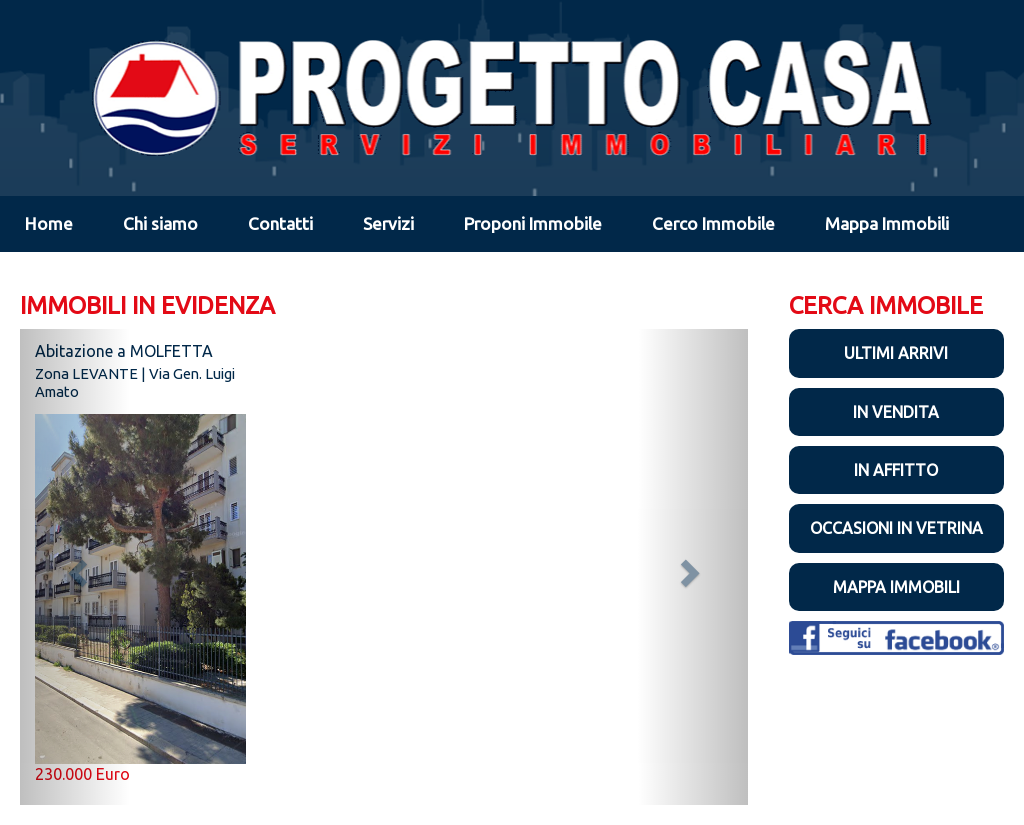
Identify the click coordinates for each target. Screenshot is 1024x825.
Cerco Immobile (713, 223)
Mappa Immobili (887, 223)
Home (49, 223)
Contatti (280, 223)
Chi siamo (160, 223)
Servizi (388, 223)
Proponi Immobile (533, 223)
